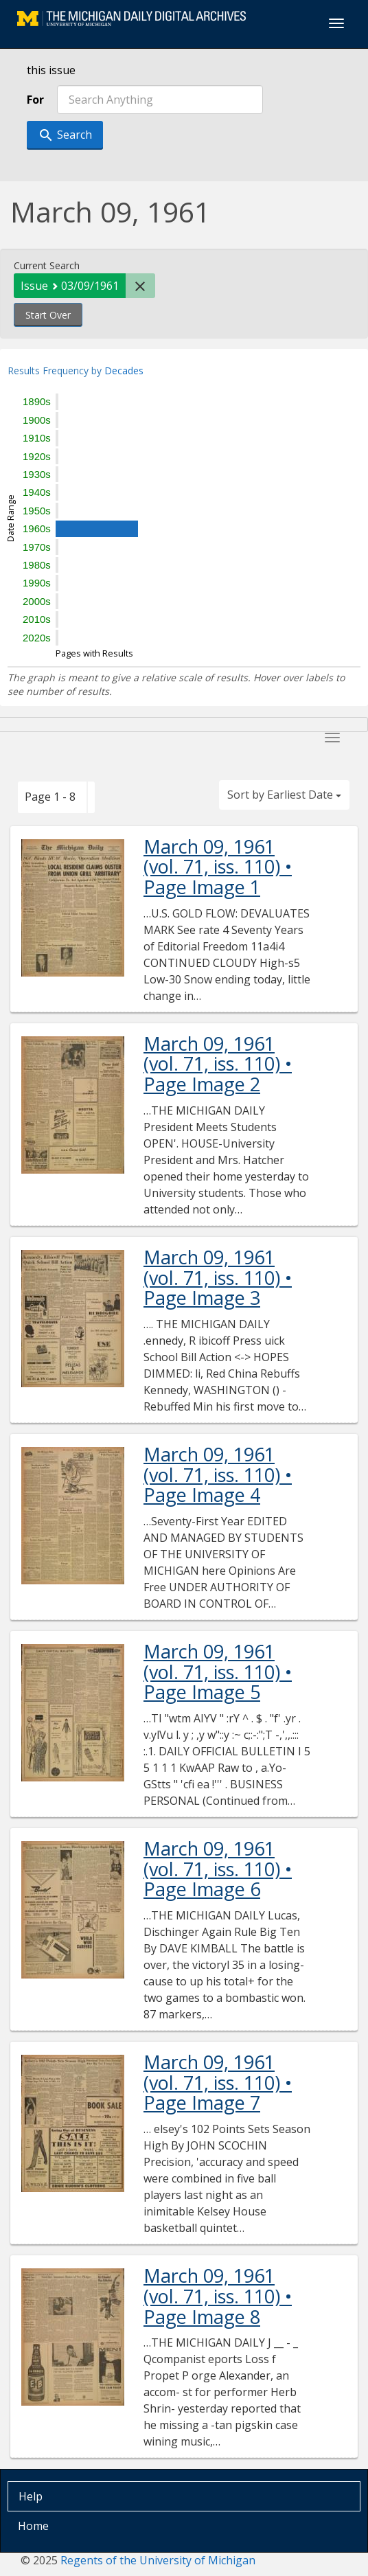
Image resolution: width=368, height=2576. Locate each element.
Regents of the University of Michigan (157, 2560)
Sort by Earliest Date (284, 794)
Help (31, 2496)
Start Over (48, 314)
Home (33, 2525)
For (35, 99)
